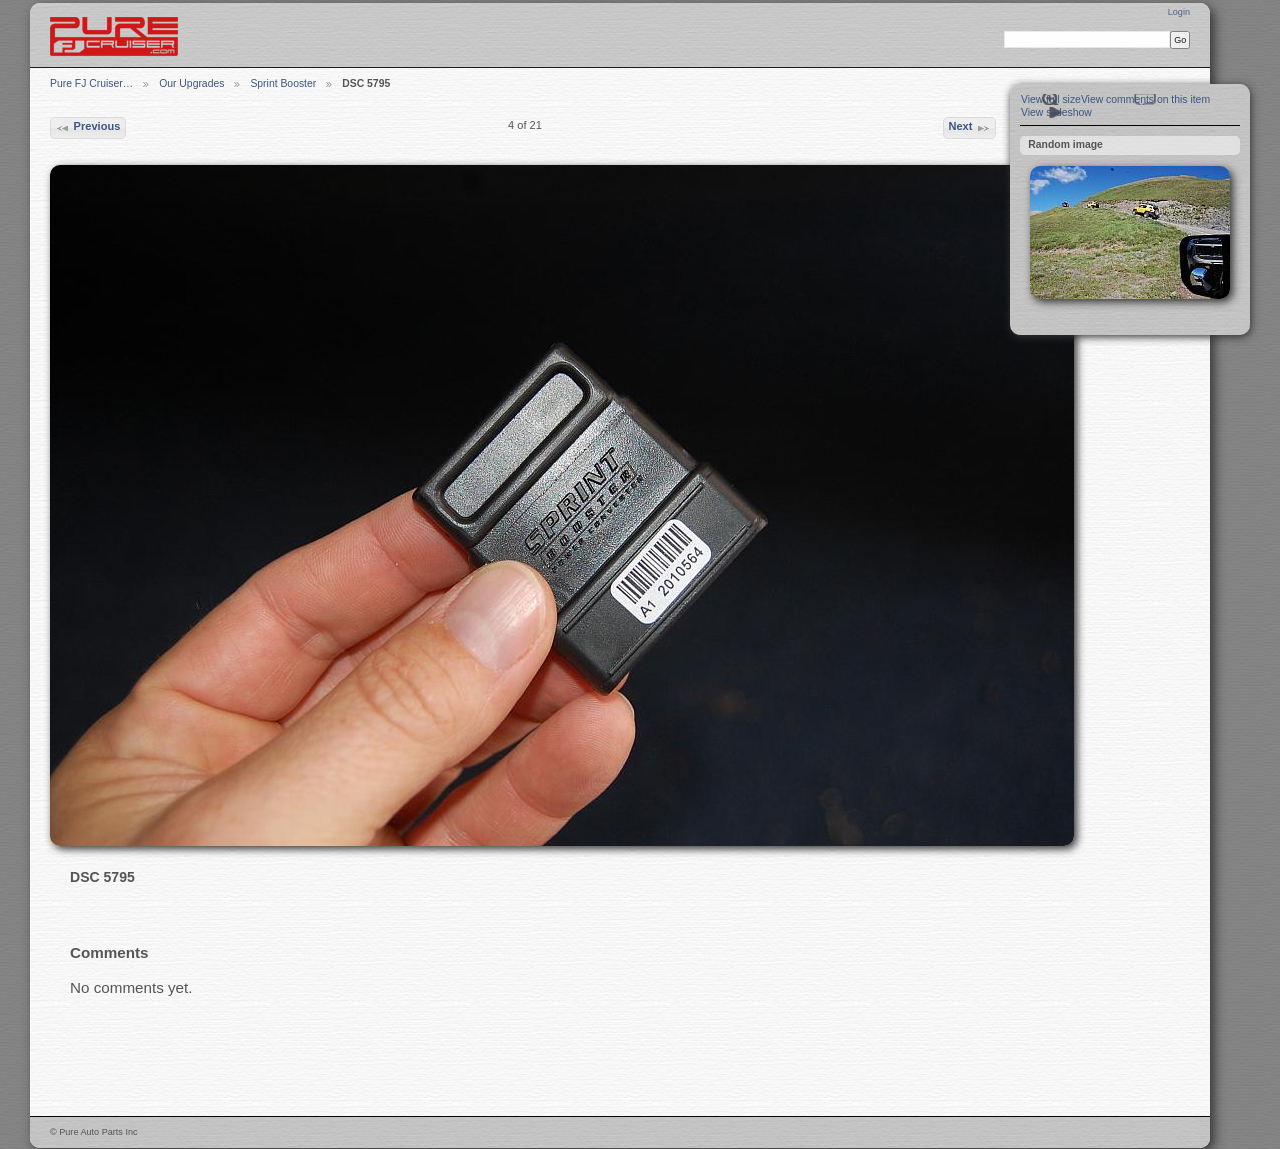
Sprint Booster (283, 83)
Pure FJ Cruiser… (91, 83)
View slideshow (1056, 112)
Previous (87, 128)
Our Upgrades (191, 83)
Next (969, 128)
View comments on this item (1145, 99)
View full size (1051, 99)
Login (1179, 12)
